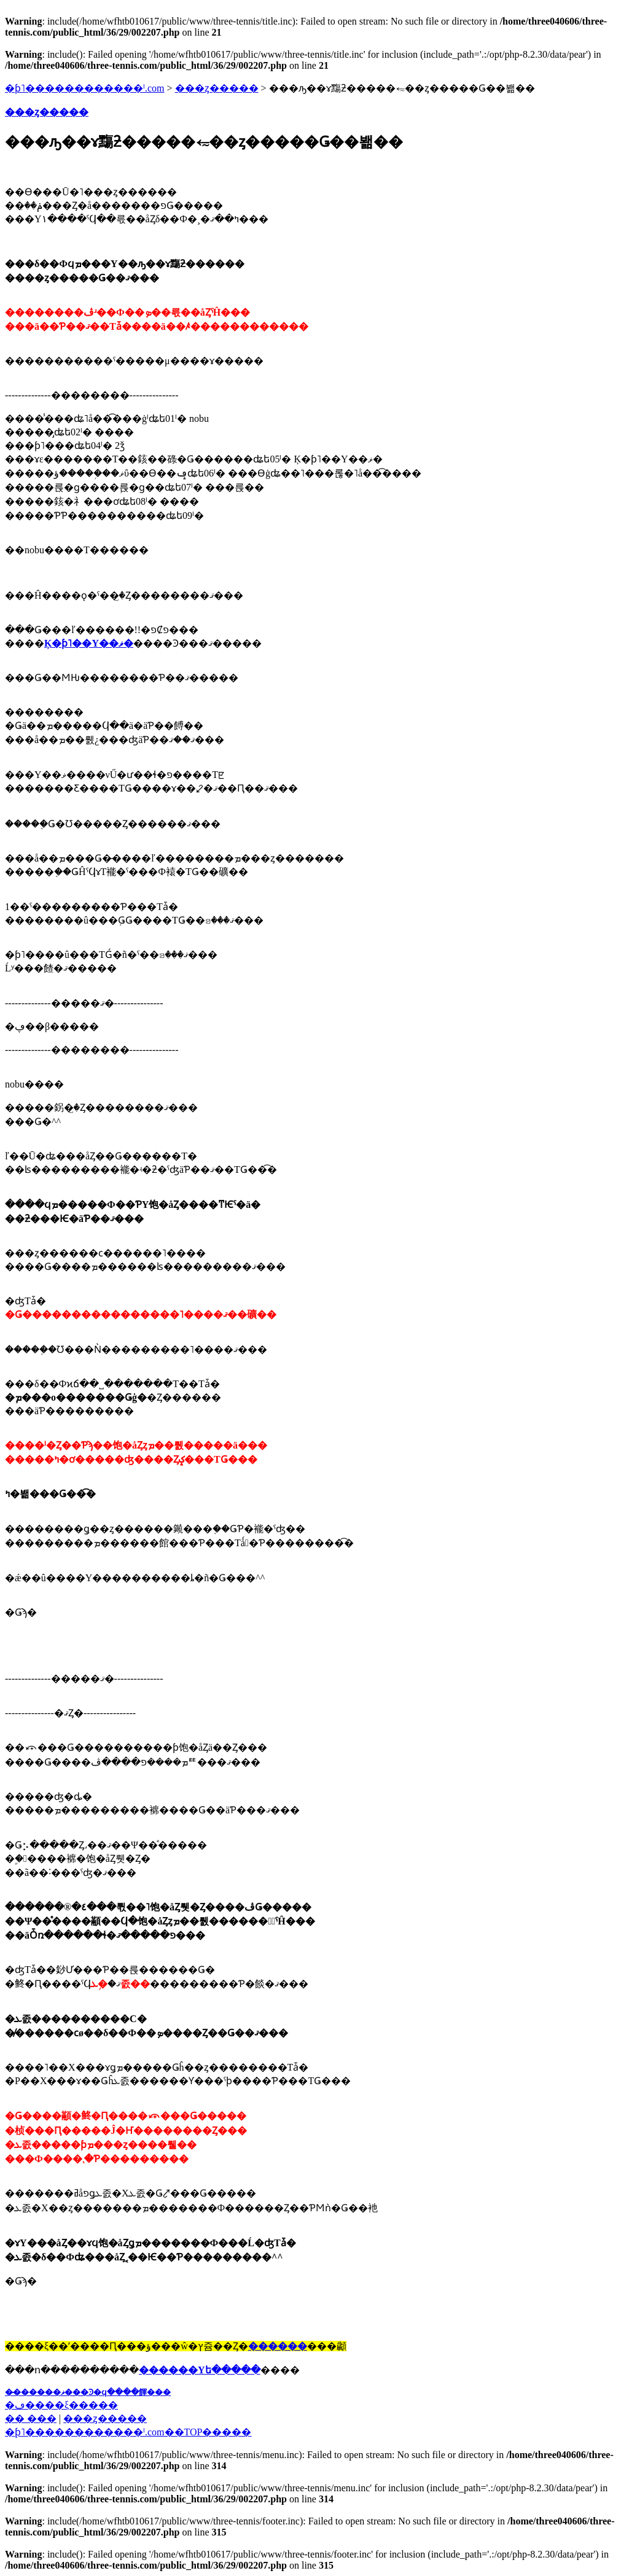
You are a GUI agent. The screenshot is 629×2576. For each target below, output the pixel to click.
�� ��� (31, 2418)
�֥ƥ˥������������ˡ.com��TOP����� (128, 2432)
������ (277, 2346)
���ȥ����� (217, 88)
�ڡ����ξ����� (61, 2405)
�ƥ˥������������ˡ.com (85, 88)
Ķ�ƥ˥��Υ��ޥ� (88, 643)
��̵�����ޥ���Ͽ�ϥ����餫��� (88, 2392)
